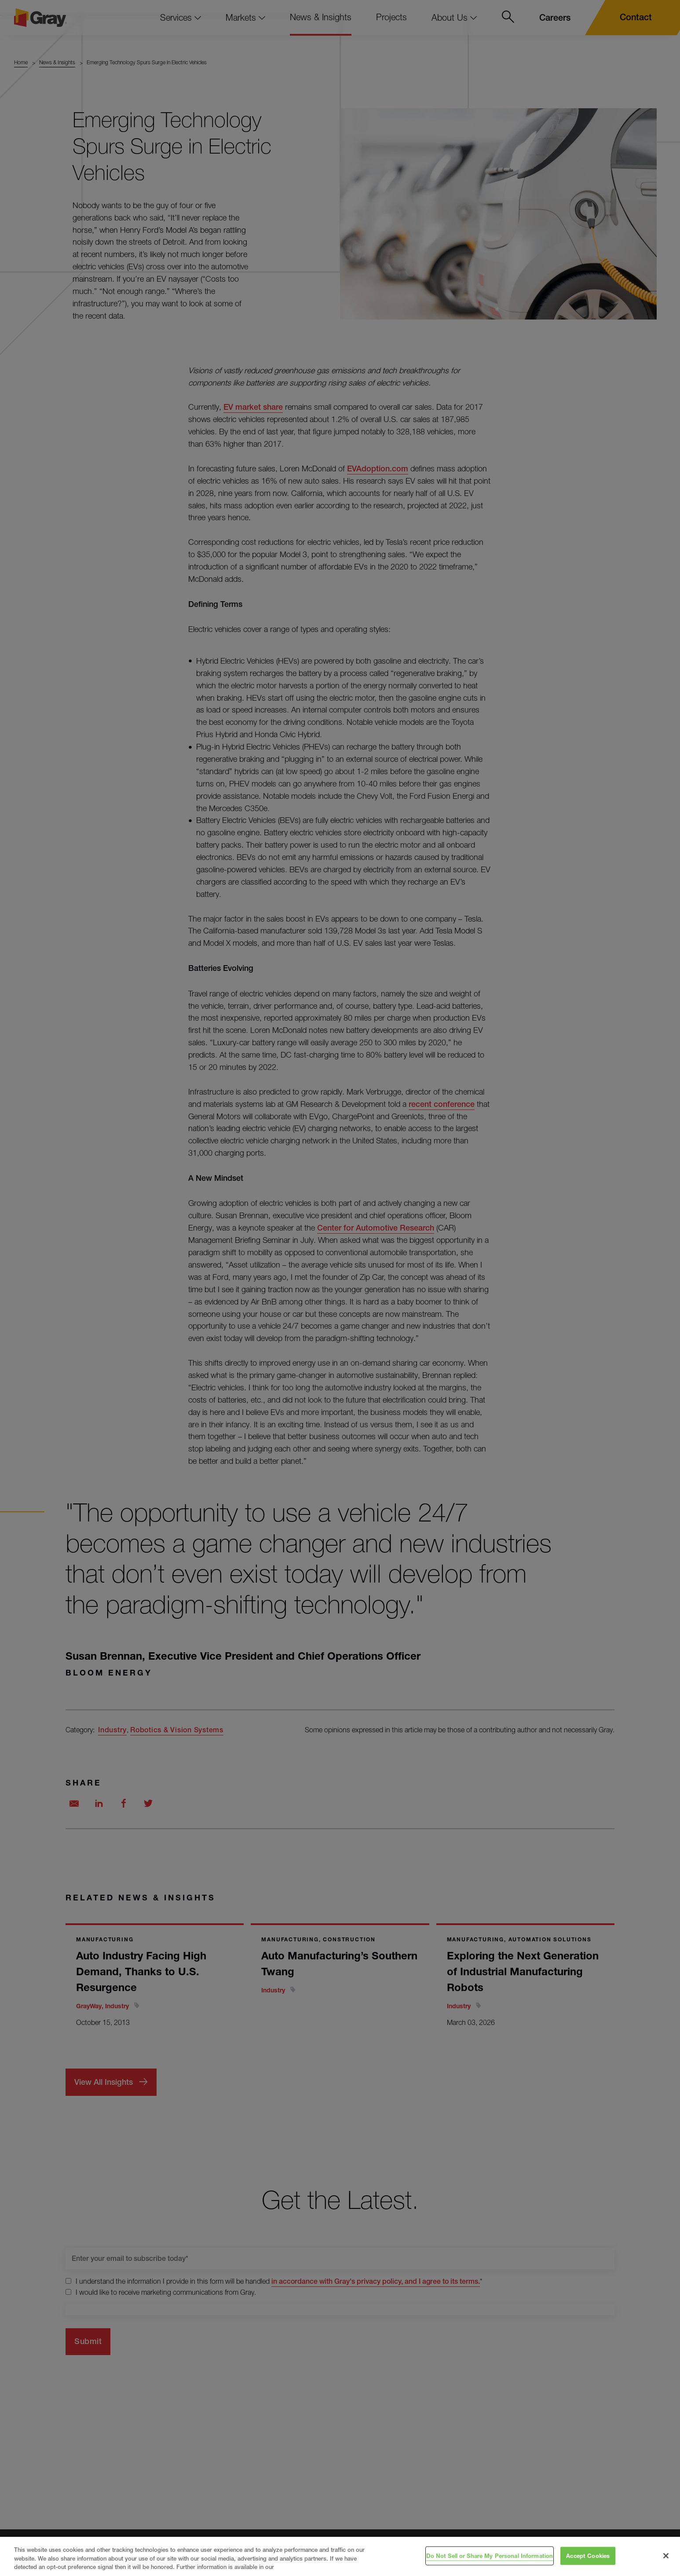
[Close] (666, 2555)
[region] (340, 2556)
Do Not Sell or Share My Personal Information (489, 2555)
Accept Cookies (588, 2555)
